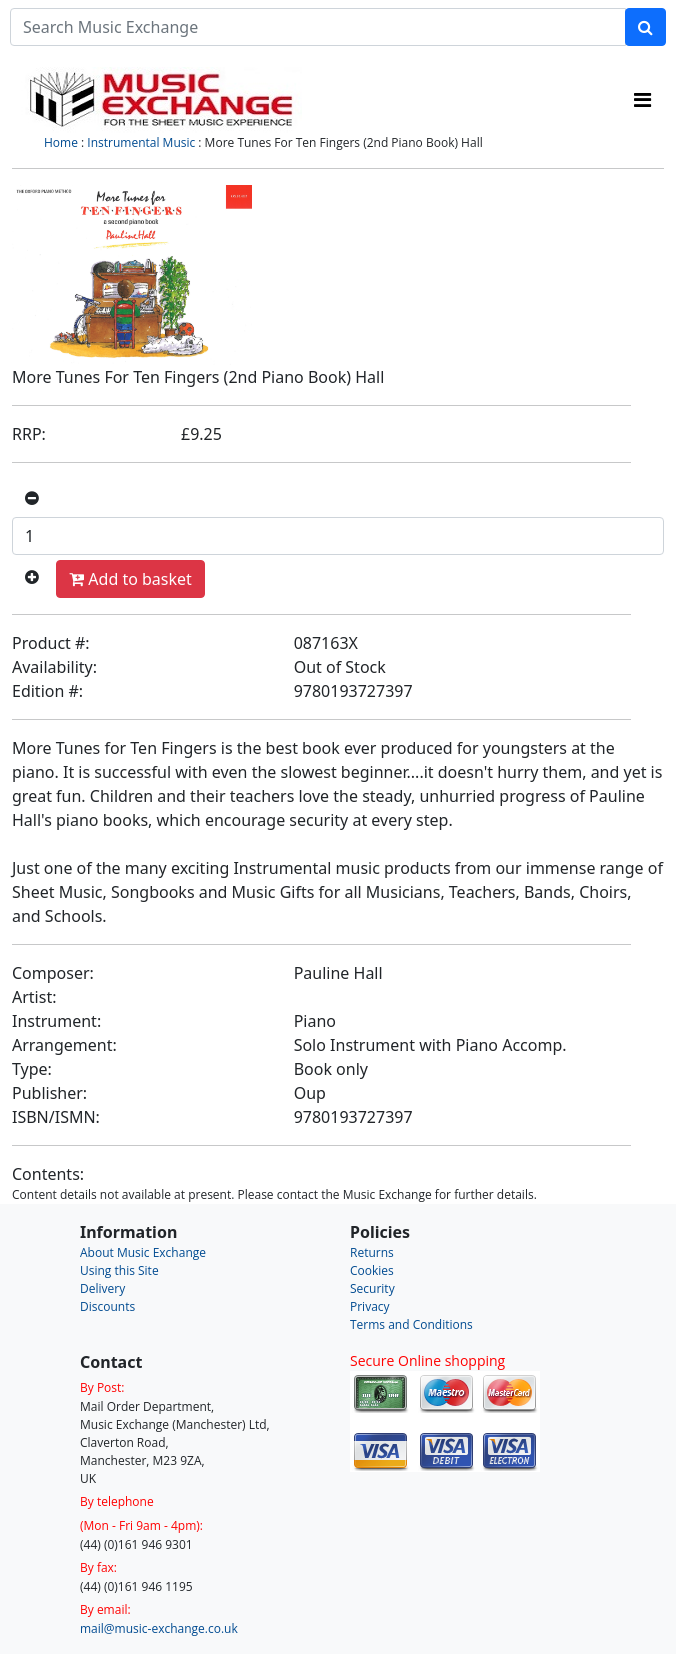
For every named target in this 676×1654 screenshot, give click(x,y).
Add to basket (130, 579)
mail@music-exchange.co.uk (159, 1628)
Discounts (107, 1306)
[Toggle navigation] (642, 100)
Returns (372, 1252)
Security (372, 1288)
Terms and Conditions (411, 1324)
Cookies (372, 1270)
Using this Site (119, 1270)
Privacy (370, 1306)
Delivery (102, 1288)
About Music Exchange (143, 1252)
